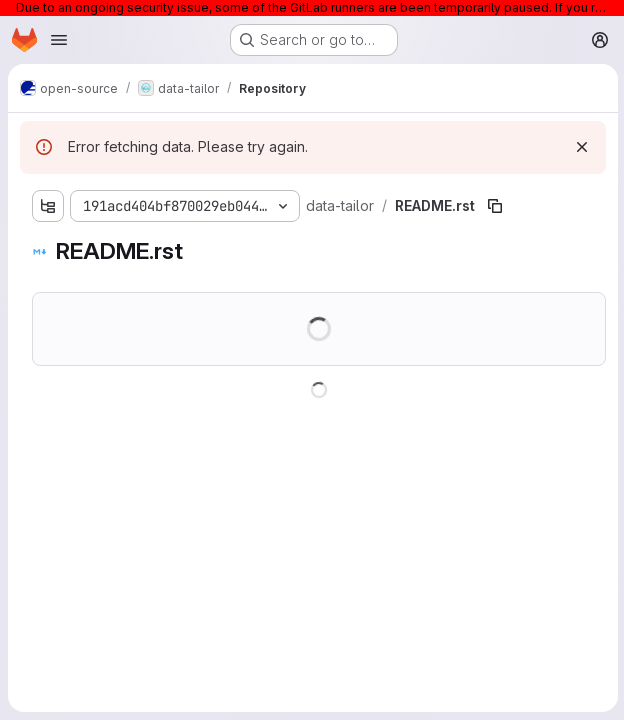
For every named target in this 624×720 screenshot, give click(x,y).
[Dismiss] (580, 147)
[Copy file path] (494, 206)
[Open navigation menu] (59, 40)
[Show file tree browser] (48, 206)
